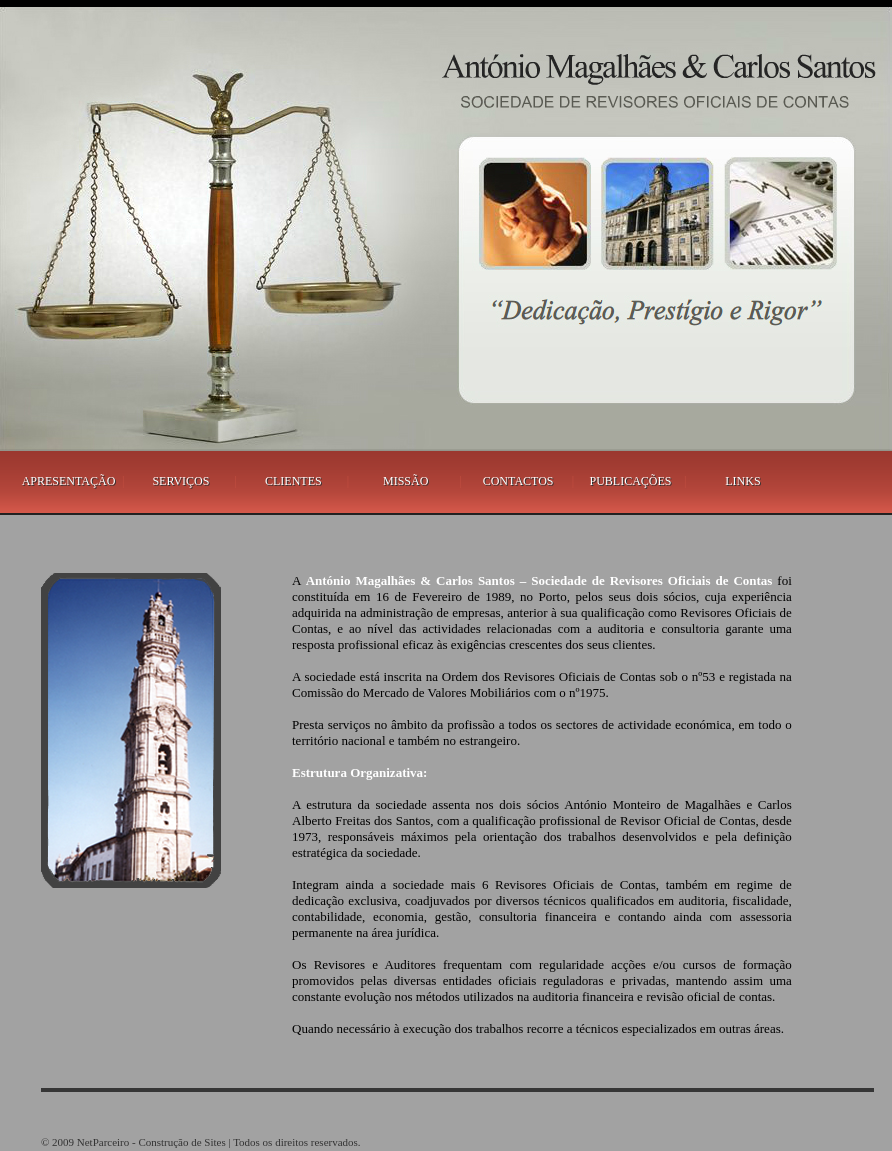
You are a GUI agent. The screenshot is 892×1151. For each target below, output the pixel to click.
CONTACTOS (518, 481)
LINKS (742, 481)
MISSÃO (405, 481)
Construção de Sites (181, 1142)
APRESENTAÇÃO (69, 481)
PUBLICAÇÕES (631, 481)
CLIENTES (293, 481)
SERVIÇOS (180, 481)
